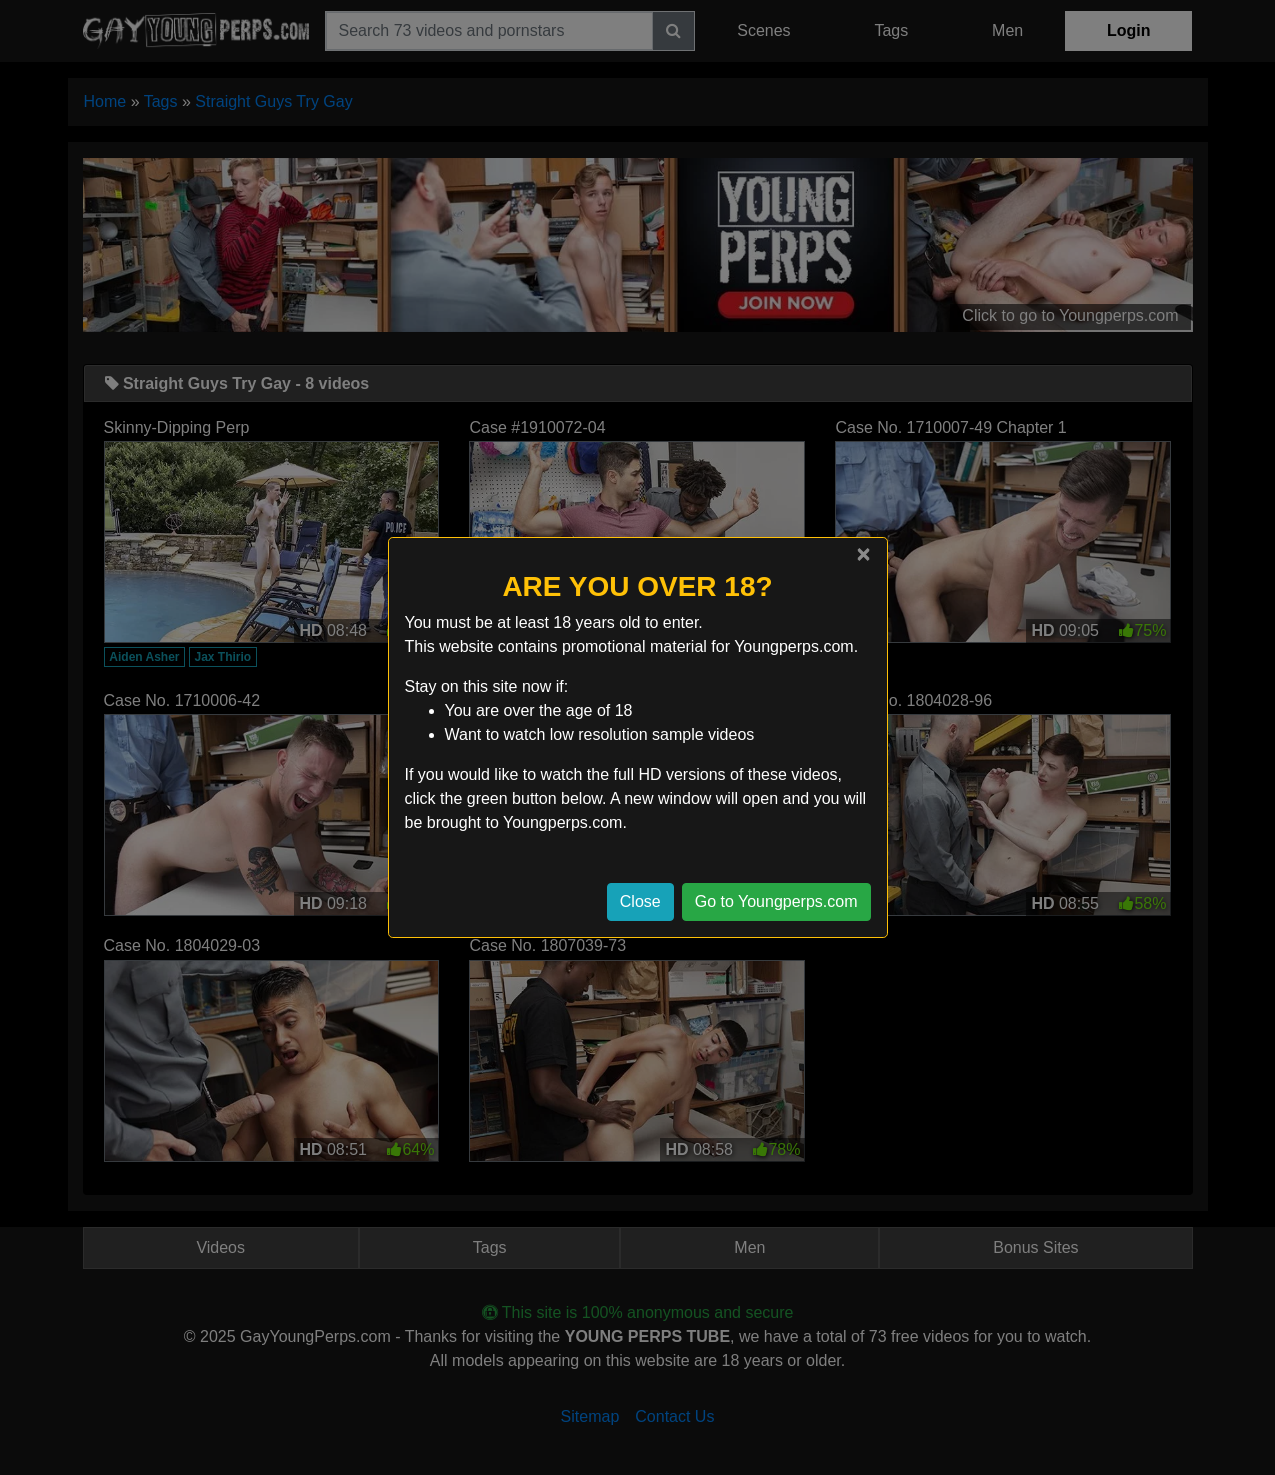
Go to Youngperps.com (776, 901)
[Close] (863, 554)
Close (640, 901)
